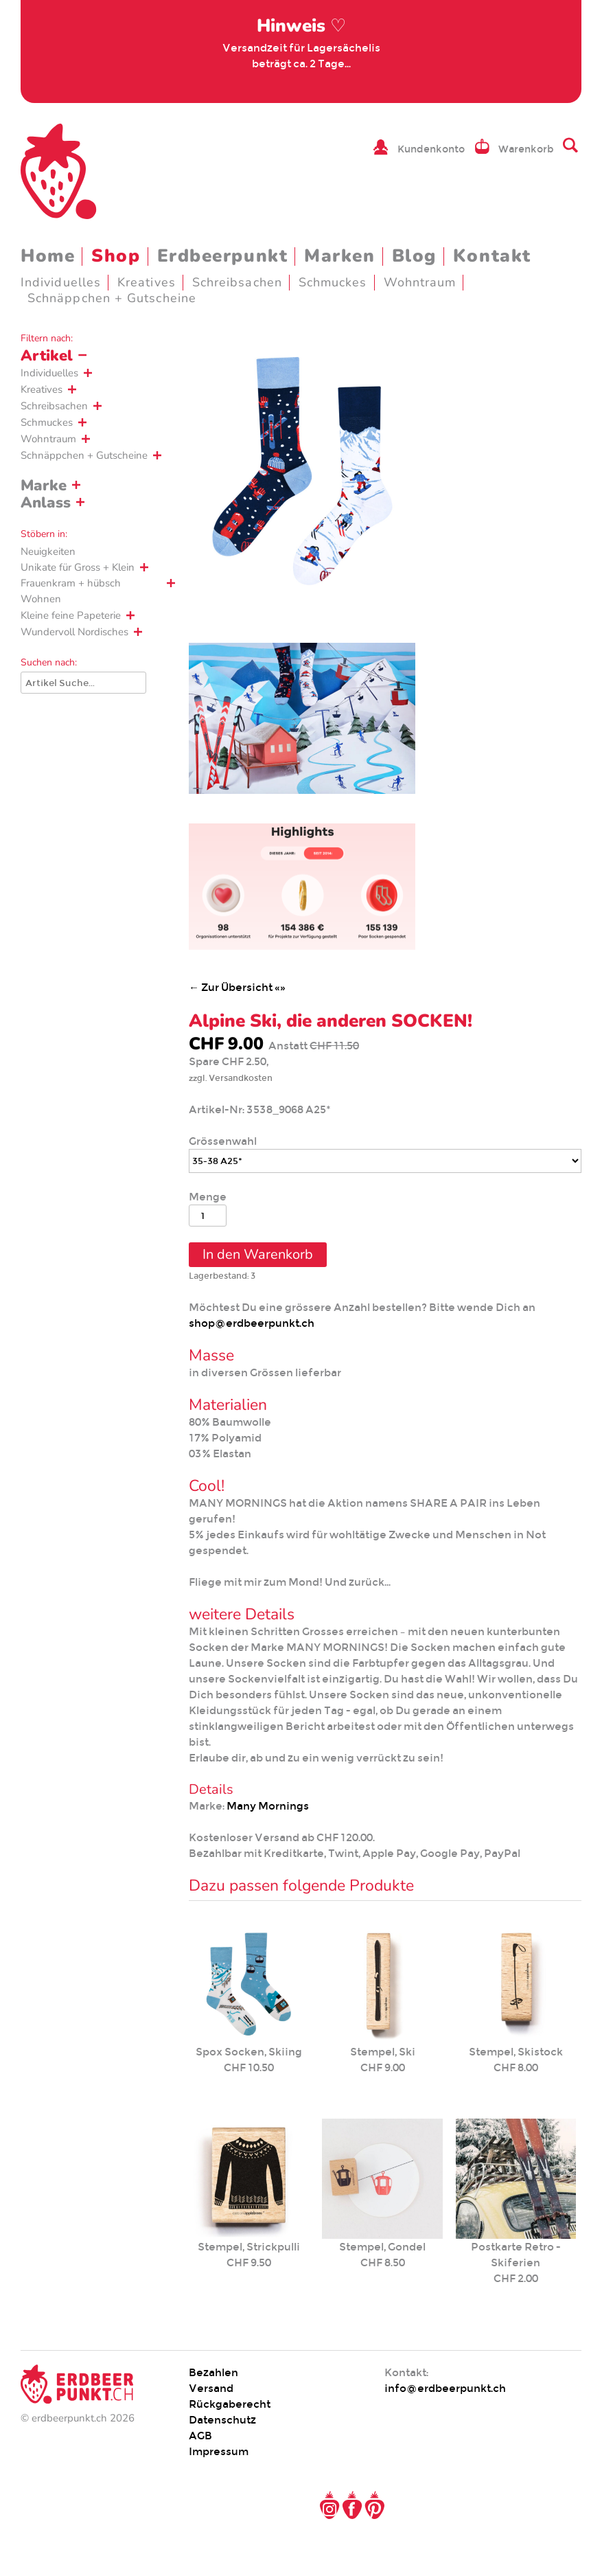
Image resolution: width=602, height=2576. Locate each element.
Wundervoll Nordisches (74, 632)
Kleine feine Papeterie (71, 615)
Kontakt (492, 256)
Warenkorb (526, 149)
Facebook (352, 2505)
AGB (200, 2435)
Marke (44, 485)
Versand (211, 2388)
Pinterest (374, 2505)
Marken (339, 256)
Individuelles (61, 282)
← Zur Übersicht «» (237, 987)
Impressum (218, 2451)
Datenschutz (222, 2419)
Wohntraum (420, 282)
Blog (414, 256)
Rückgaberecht (229, 2403)
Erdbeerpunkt (222, 256)
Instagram (329, 2505)
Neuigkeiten (48, 551)
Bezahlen (213, 2372)
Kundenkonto (431, 149)
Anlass (46, 502)
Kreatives (146, 282)
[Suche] (83, 683)
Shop (115, 256)
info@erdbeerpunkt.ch (445, 2388)
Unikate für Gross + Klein (78, 567)
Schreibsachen (237, 282)
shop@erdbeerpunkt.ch (251, 1323)
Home (48, 256)
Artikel (47, 355)
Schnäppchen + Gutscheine (111, 298)
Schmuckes (333, 282)
